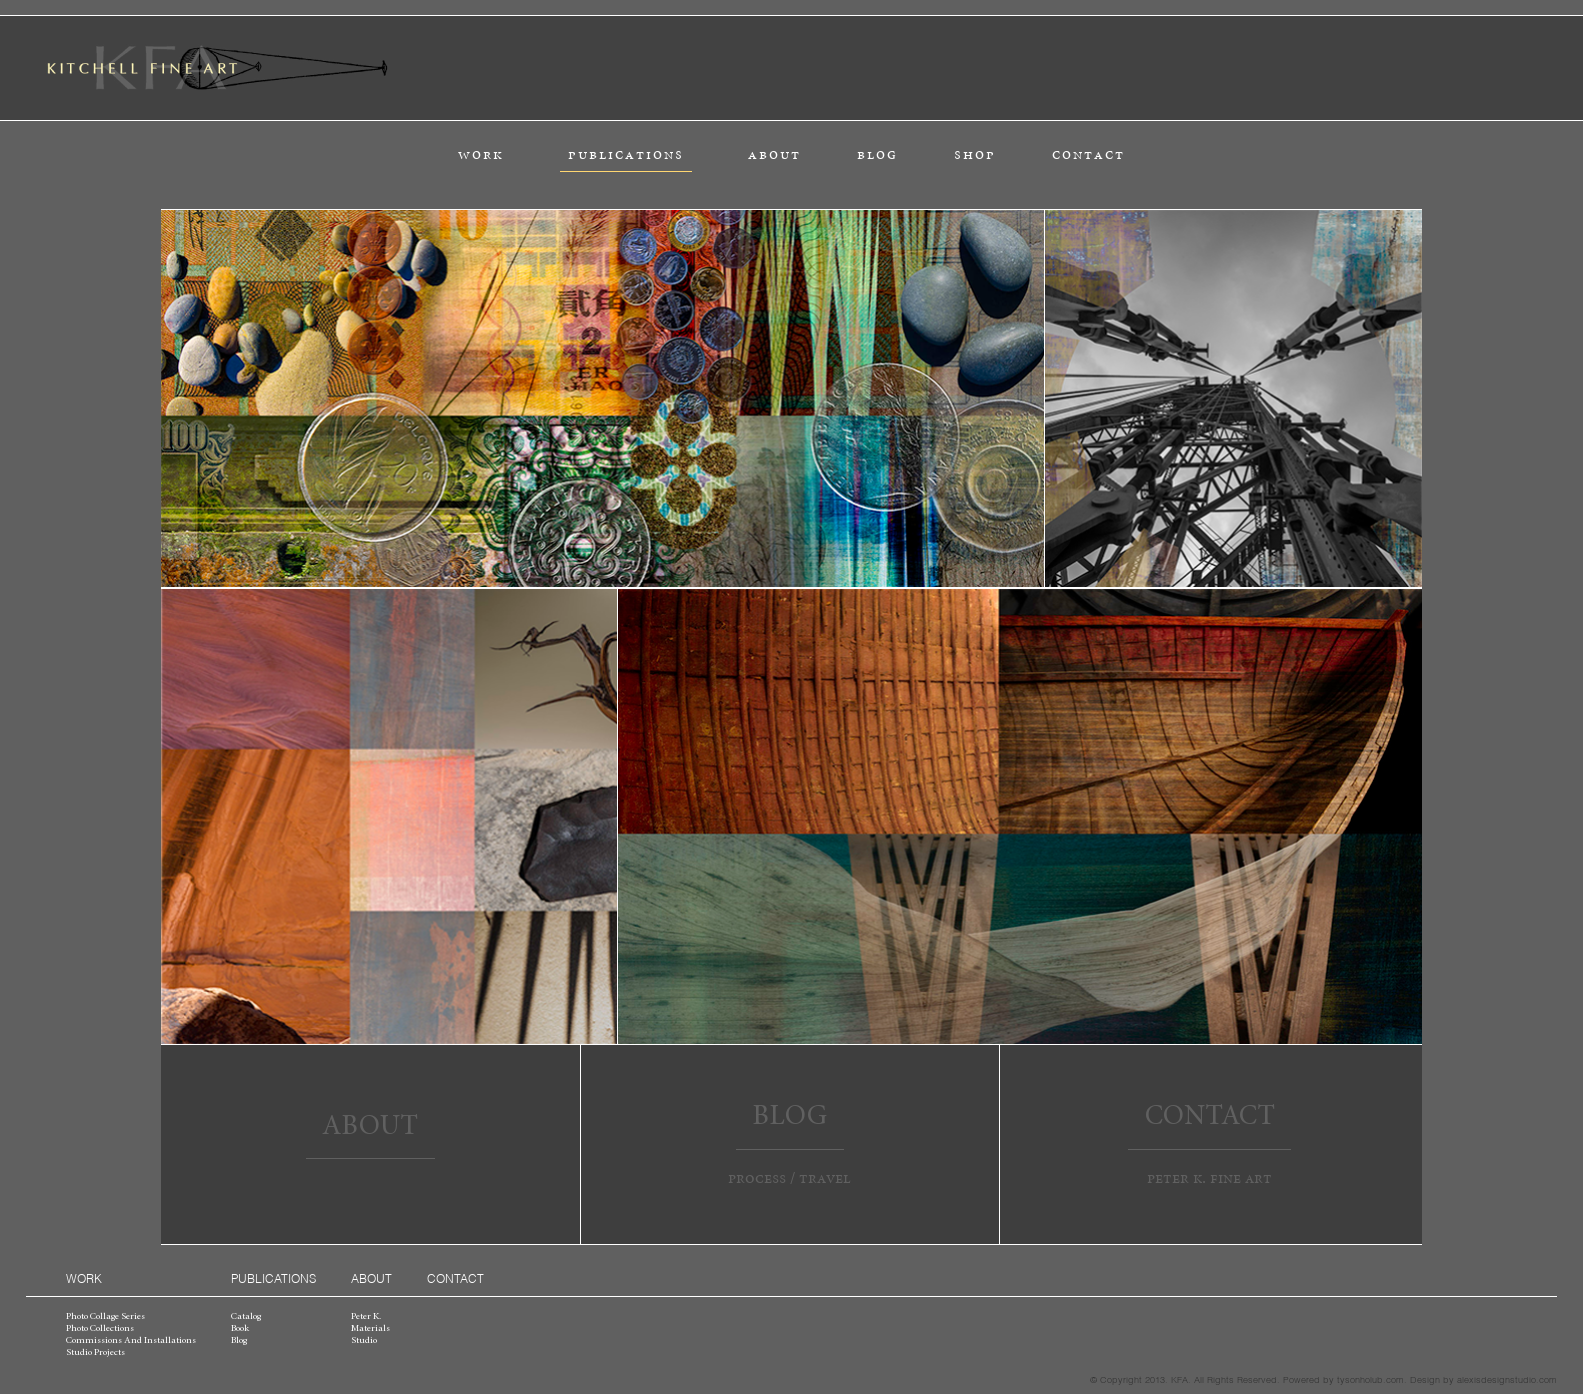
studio (364, 1341)
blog (877, 154)
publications (626, 154)
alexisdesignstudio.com (1507, 1379)
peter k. (366, 1317)
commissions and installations (131, 1341)
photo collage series (105, 1317)
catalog (246, 1317)
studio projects (95, 1353)
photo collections (100, 1329)
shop (975, 154)
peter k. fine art (1209, 1178)
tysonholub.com (1370, 1379)
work (481, 154)
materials (370, 1329)
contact (1088, 154)
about (774, 154)
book (240, 1329)
